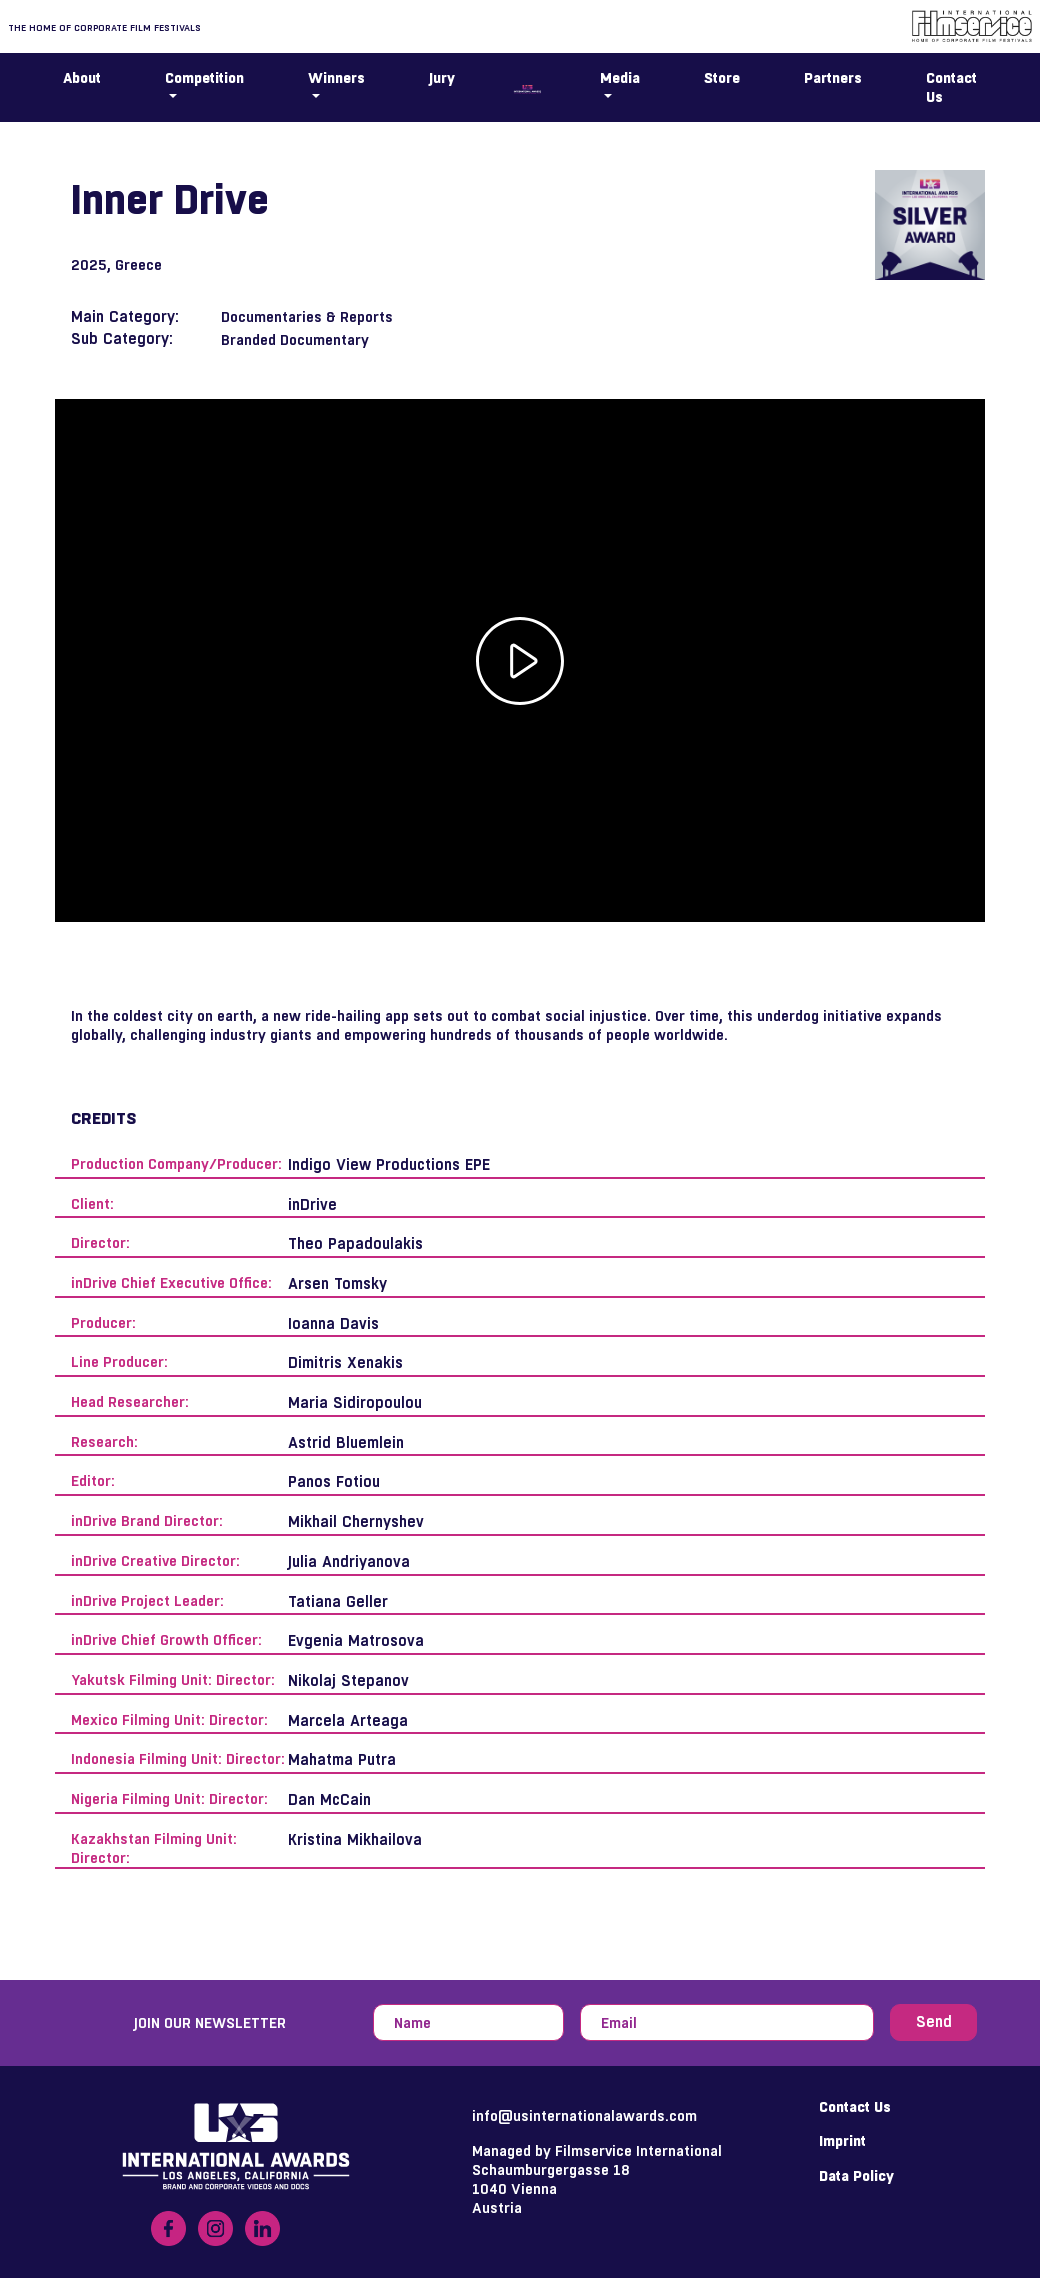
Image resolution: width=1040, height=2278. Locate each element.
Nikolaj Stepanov (348, 1680)
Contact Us (951, 87)
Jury (442, 77)
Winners (336, 77)
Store (722, 77)
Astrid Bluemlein (346, 1442)
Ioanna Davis (333, 1323)
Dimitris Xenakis (345, 1362)
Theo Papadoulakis (355, 1243)
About (82, 77)
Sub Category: (122, 338)
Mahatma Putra (342, 1759)
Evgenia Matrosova (356, 1640)
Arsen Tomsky (337, 1283)
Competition (204, 77)
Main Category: (125, 316)
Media (620, 77)
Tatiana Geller (338, 1601)
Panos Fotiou (334, 1481)
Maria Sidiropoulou (355, 1402)
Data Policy (856, 2175)
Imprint (842, 2140)
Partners (833, 77)
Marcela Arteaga (348, 1720)
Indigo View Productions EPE (389, 1164)
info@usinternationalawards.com (584, 2115)
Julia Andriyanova (349, 1561)
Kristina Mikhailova (355, 1839)
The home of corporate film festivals (104, 27)
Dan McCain (329, 1799)
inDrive (312, 1204)
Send (934, 2021)
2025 (89, 264)
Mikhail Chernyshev (356, 1521)
